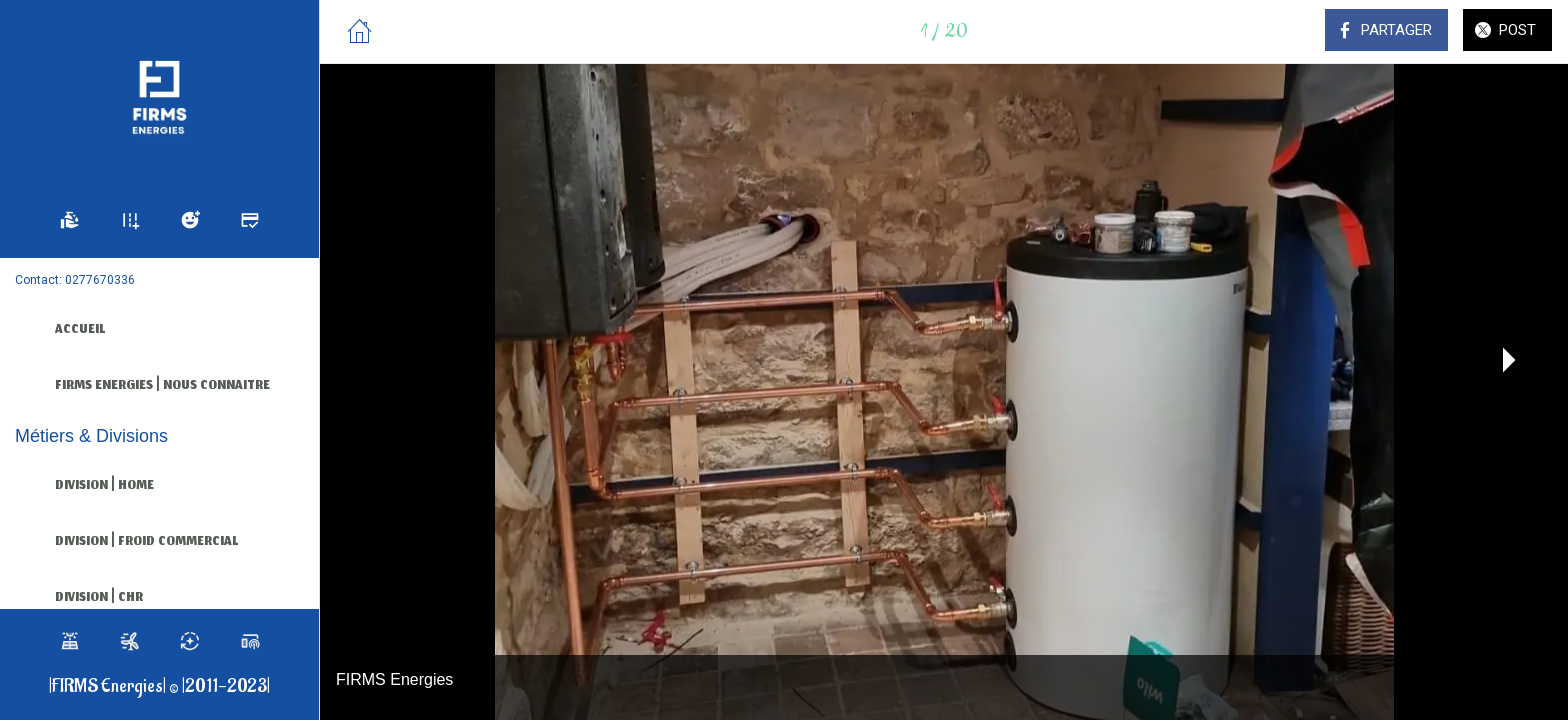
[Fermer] (360, 32)
